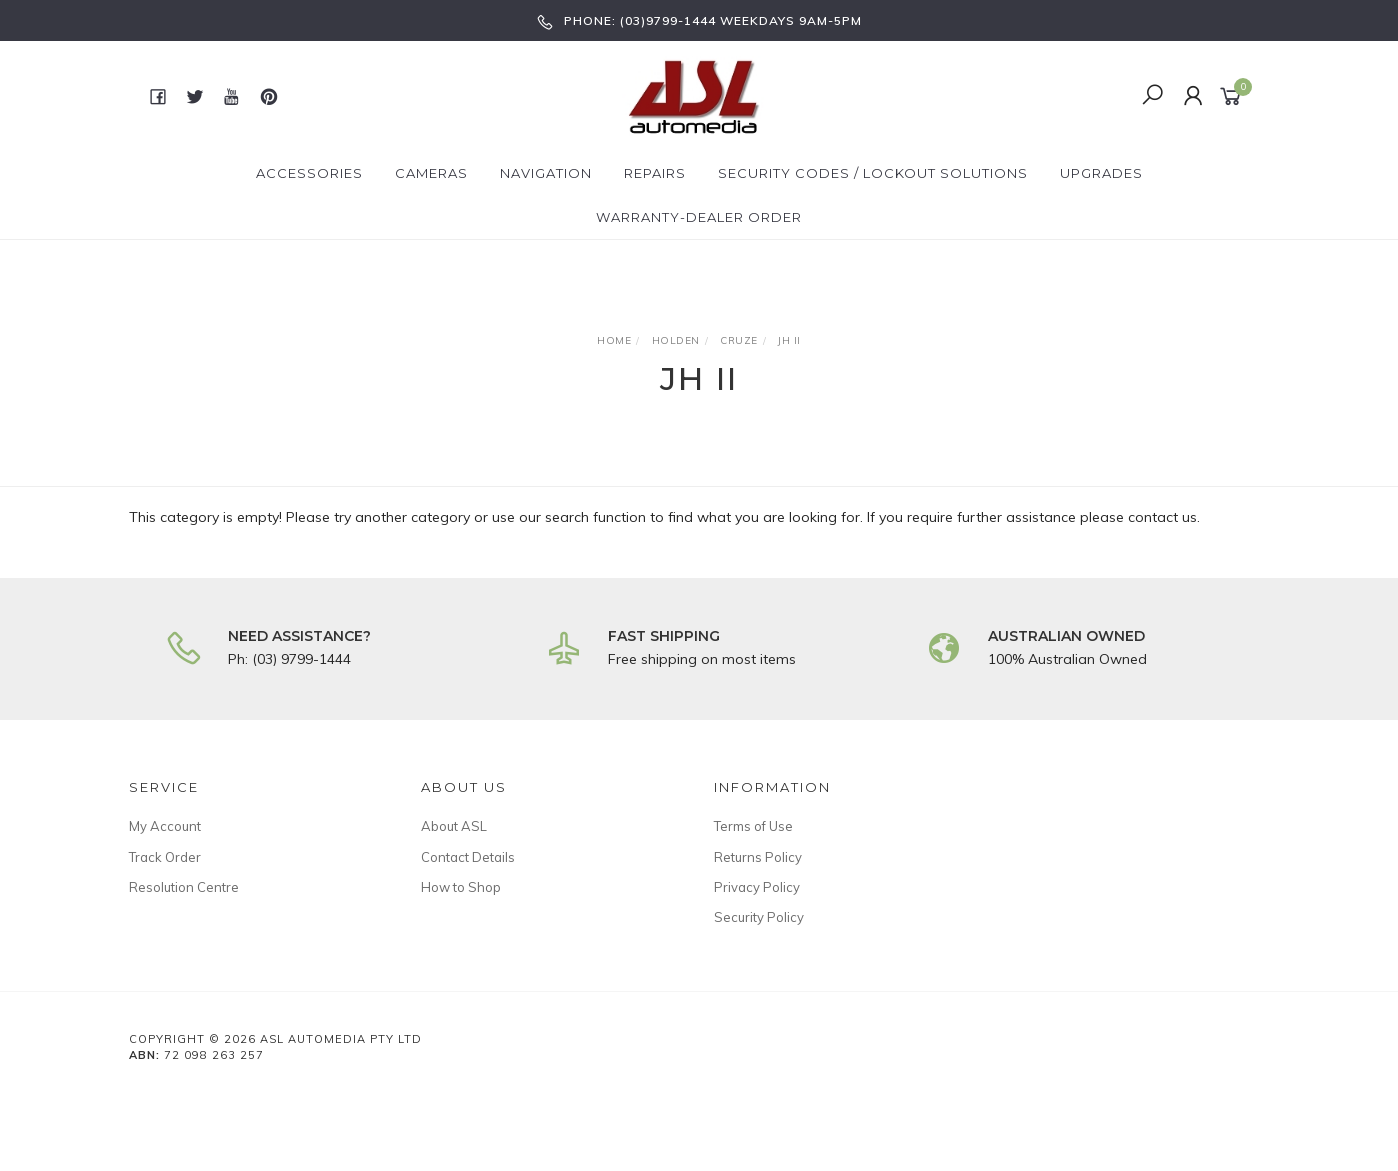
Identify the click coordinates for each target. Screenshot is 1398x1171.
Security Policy (759, 917)
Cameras (431, 173)
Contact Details (468, 857)
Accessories (309, 173)
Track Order (165, 857)
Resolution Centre (184, 887)
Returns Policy (758, 857)
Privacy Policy (757, 887)
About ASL (454, 826)
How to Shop (461, 887)
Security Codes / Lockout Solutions (873, 173)
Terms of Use (753, 826)
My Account (165, 826)
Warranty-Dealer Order (699, 217)
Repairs (655, 173)
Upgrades (1101, 173)
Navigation (546, 173)
